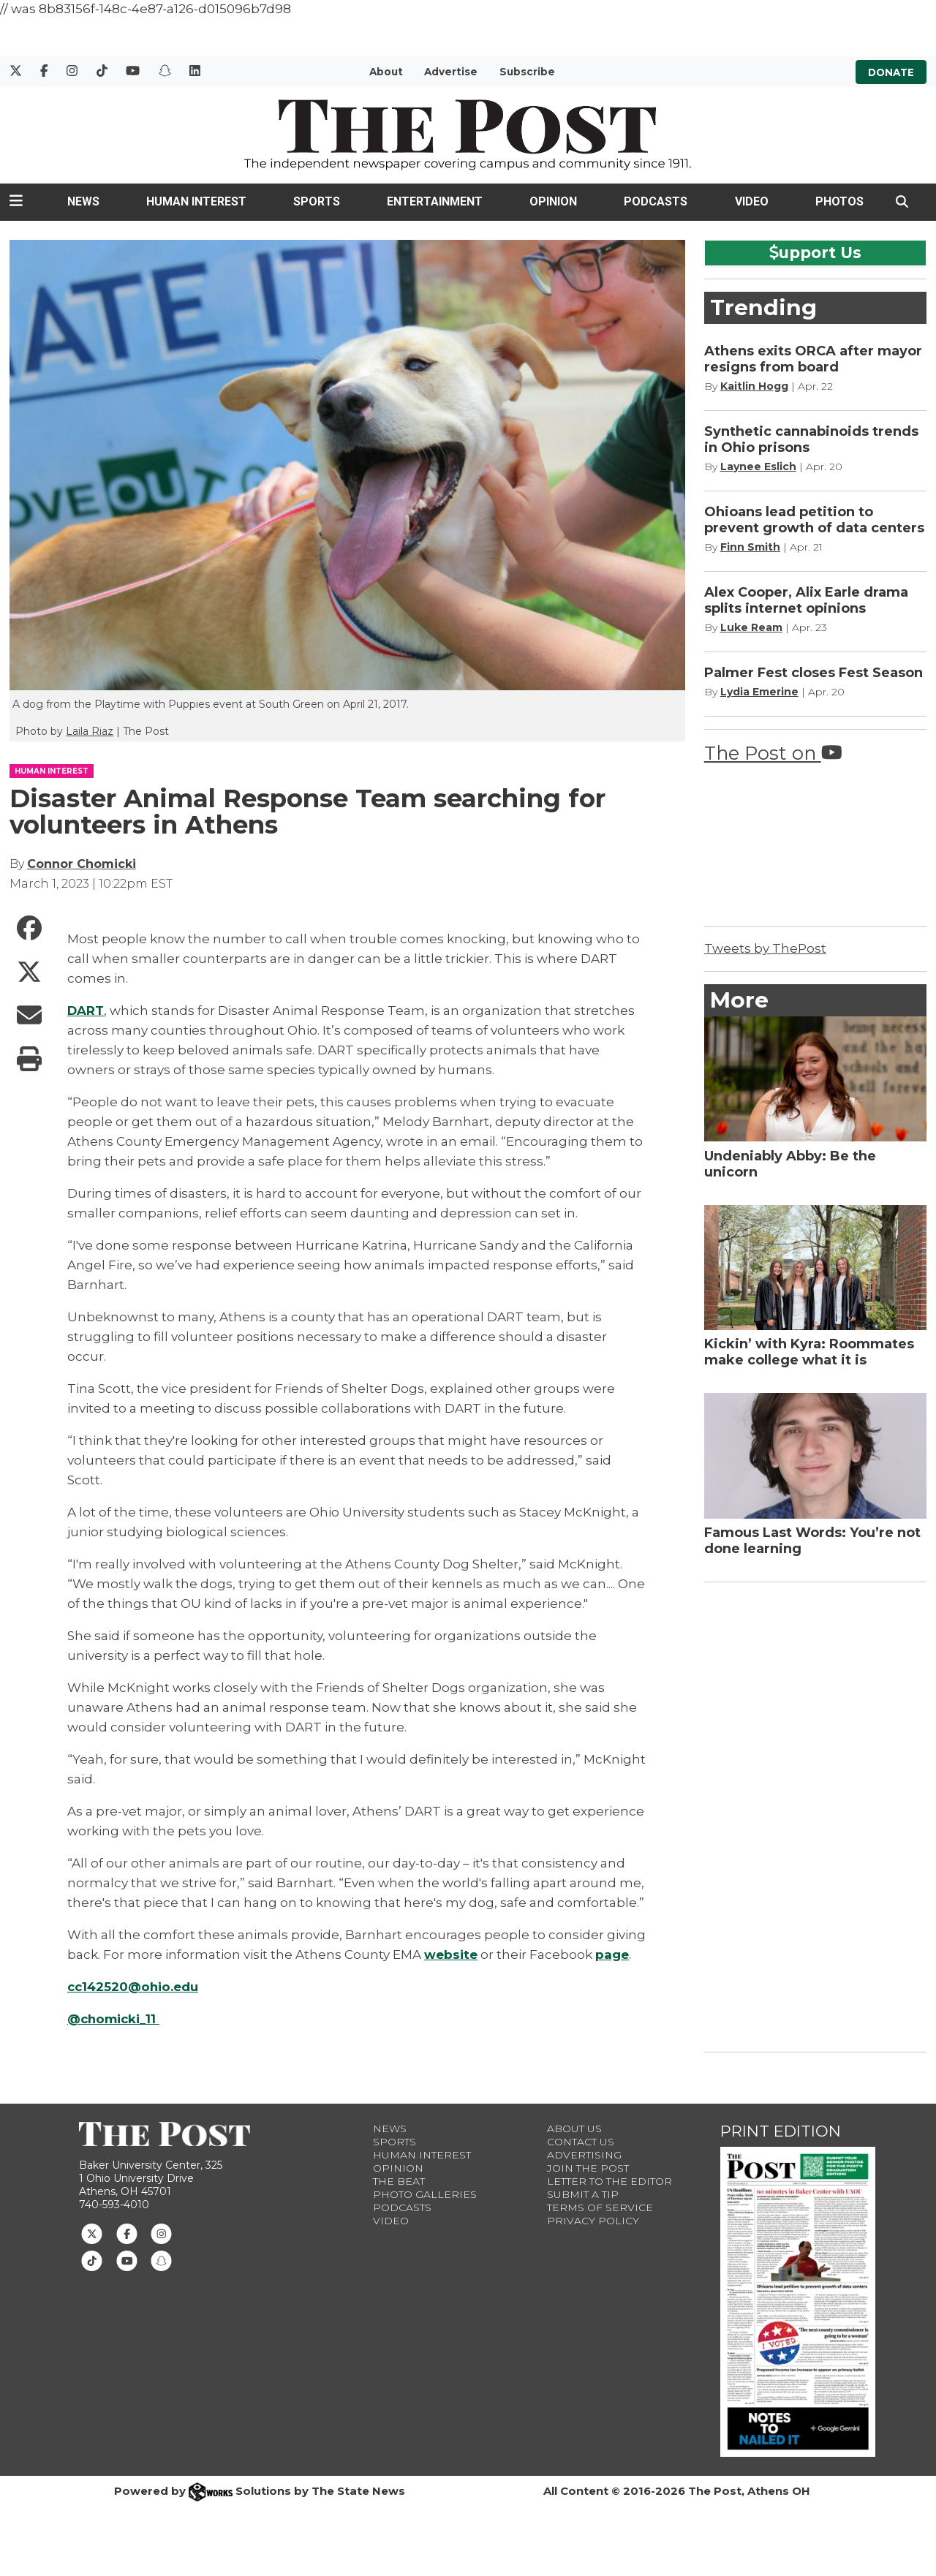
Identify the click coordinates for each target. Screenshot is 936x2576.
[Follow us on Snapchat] (161, 2260)
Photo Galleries (425, 2194)
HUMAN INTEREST (51, 771)
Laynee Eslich (758, 466)
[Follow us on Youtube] (127, 2260)
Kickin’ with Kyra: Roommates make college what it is (809, 1352)
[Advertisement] (814, 1814)
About (386, 72)
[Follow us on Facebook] (127, 2233)
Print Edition (780, 2131)
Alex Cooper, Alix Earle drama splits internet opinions (806, 600)
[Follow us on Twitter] (92, 2233)
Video (752, 201)
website (451, 1954)
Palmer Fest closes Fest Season (813, 673)
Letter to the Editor (609, 2181)
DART (86, 1010)
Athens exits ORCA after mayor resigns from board (813, 359)
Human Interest (196, 201)
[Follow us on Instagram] (161, 2233)
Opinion (553, 201)
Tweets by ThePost (765, 948)
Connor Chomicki (81, 864)
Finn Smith (750, 547)
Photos (839, 201)
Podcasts (655, 201)
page (612, 1954)
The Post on (773, 752)
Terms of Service (600, 2207)
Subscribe (527, 72)
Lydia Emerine (759, 691)
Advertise (451, 72)
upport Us (815, 252)
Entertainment (435, 201)
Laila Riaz (89, 731)
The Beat (399, 2181)
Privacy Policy (593, 2220)
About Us (574, 2128)
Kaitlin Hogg (754, 386)
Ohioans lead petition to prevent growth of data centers (814, 520)
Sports (316, 201)
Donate (891, 72)
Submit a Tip (583, 2194)
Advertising (584, 2154)
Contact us (580, 2141)
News (83, 201)
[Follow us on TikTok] (92, 2260)
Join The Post (588, 2168)
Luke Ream (751, 627)
